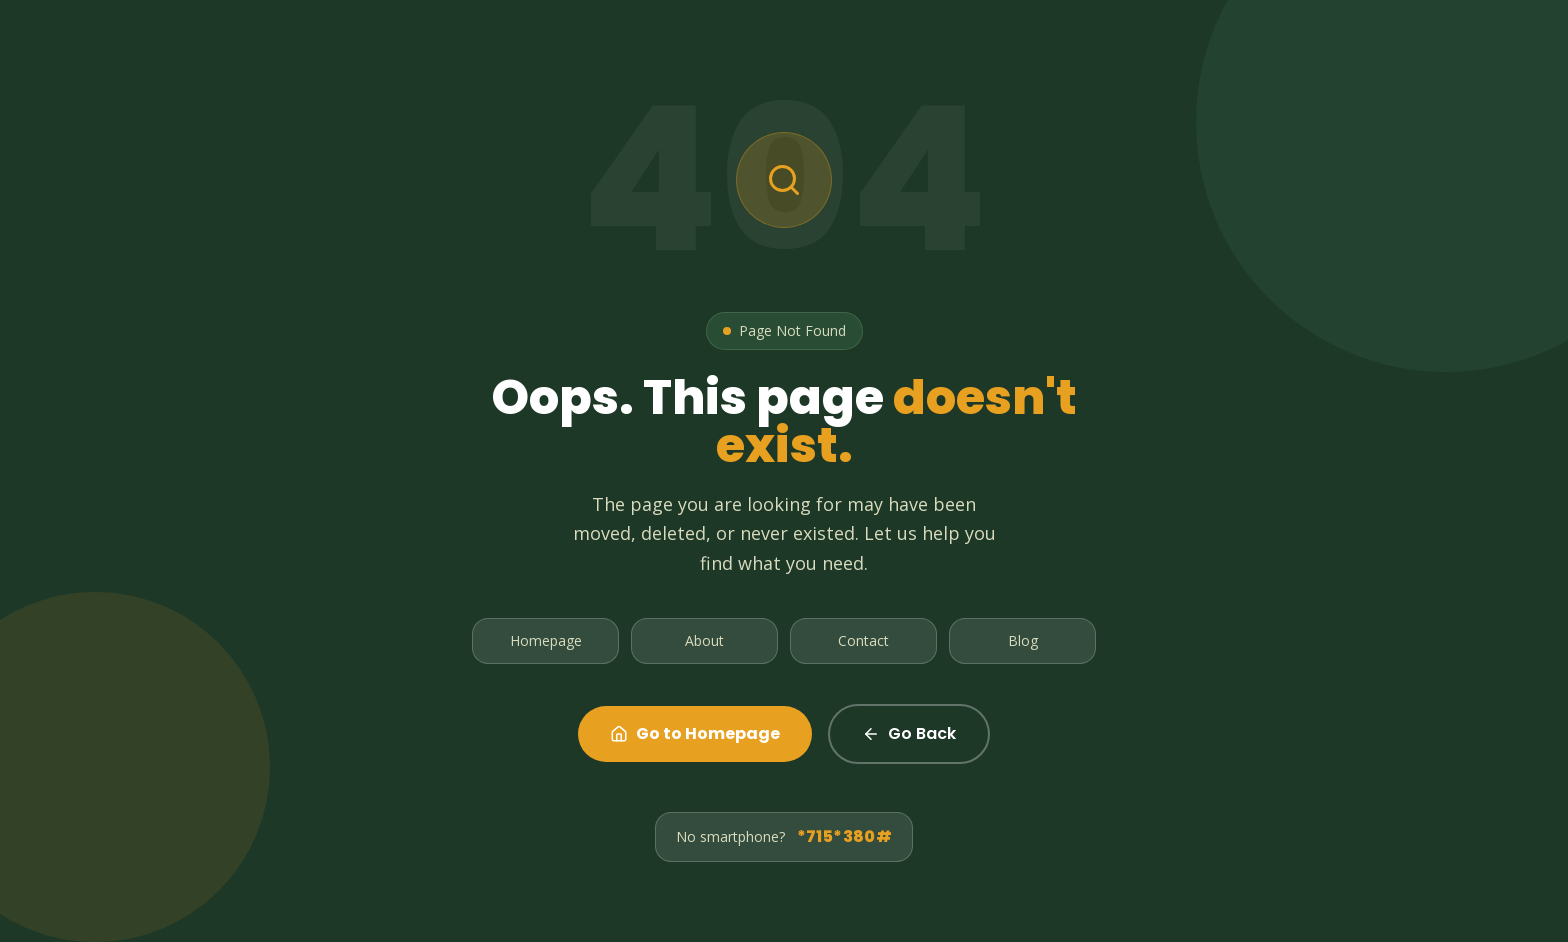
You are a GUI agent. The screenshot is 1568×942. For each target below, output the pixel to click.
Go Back (909, 733)
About (704, 640)
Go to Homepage (695, 733)
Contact (863, 640)
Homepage (546, 640)
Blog (1023, 640)
